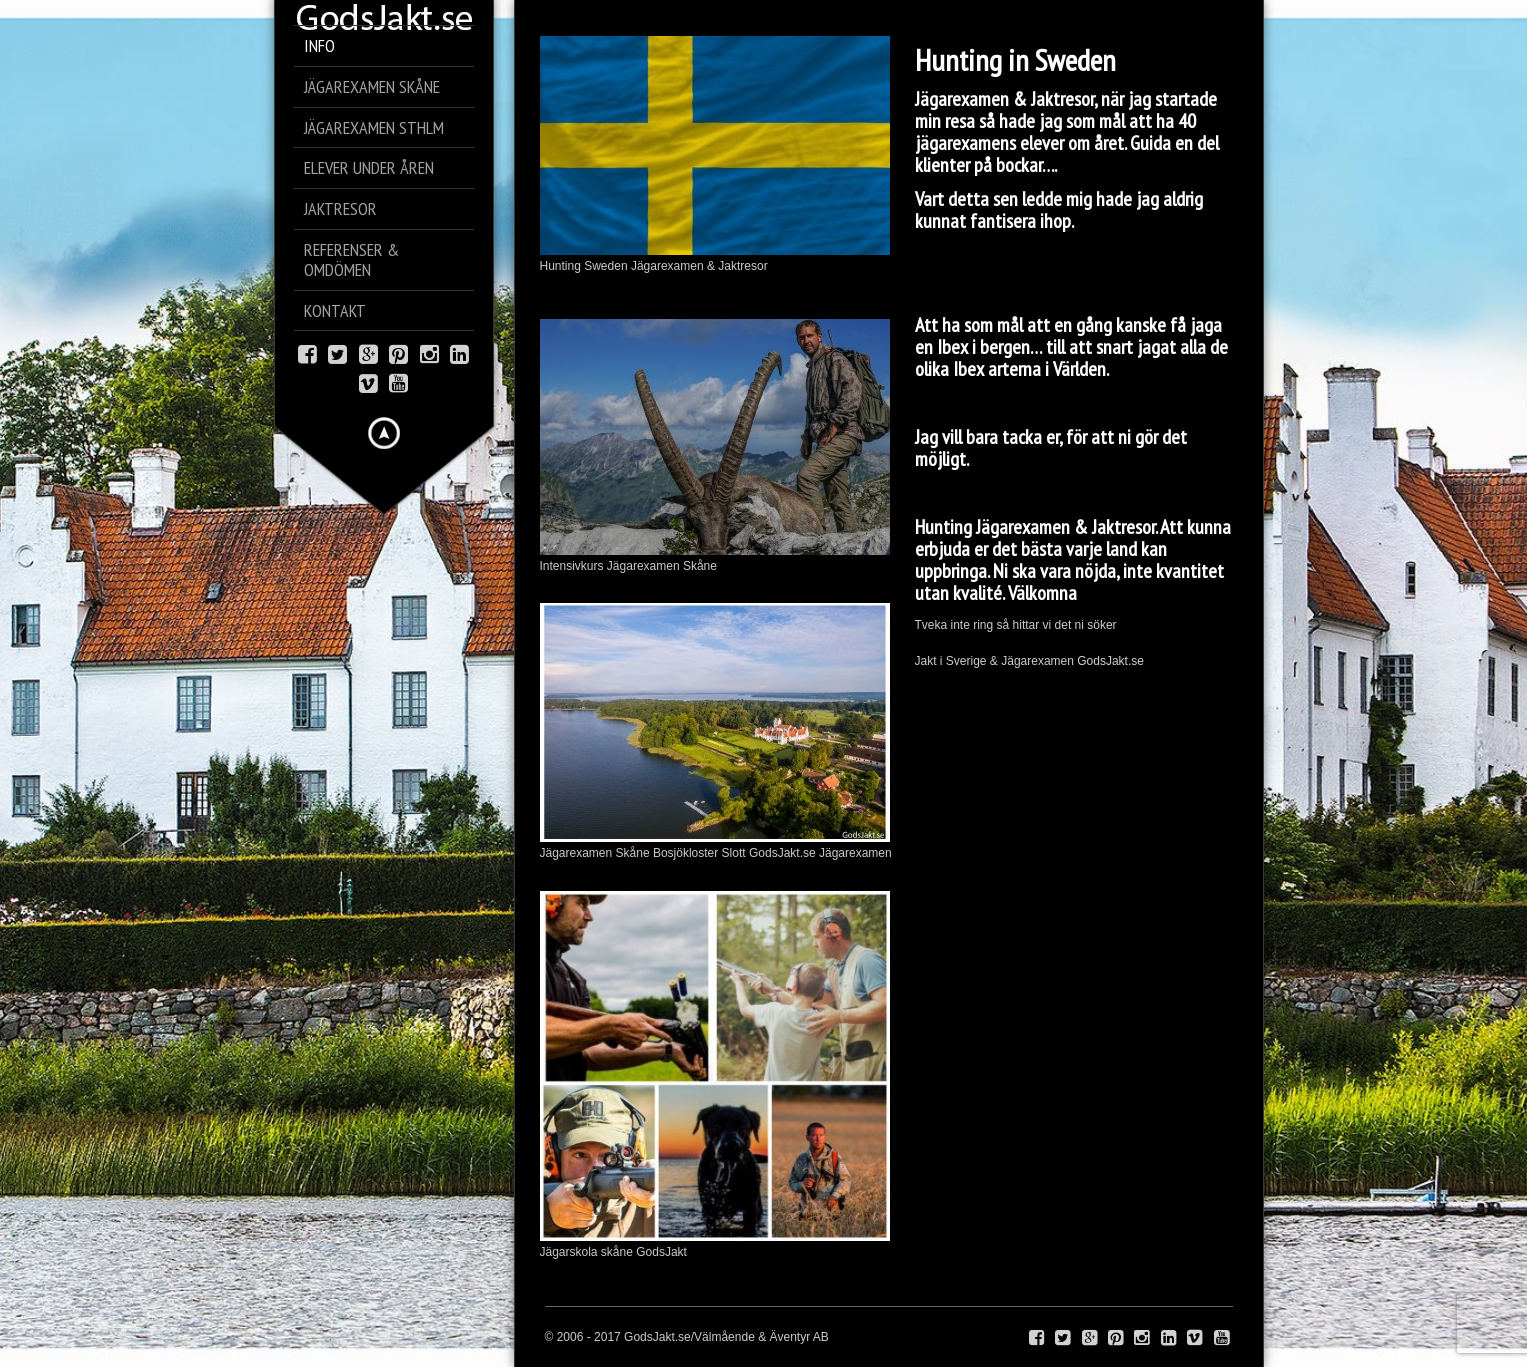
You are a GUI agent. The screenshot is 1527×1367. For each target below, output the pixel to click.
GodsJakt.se (1110, 661)
